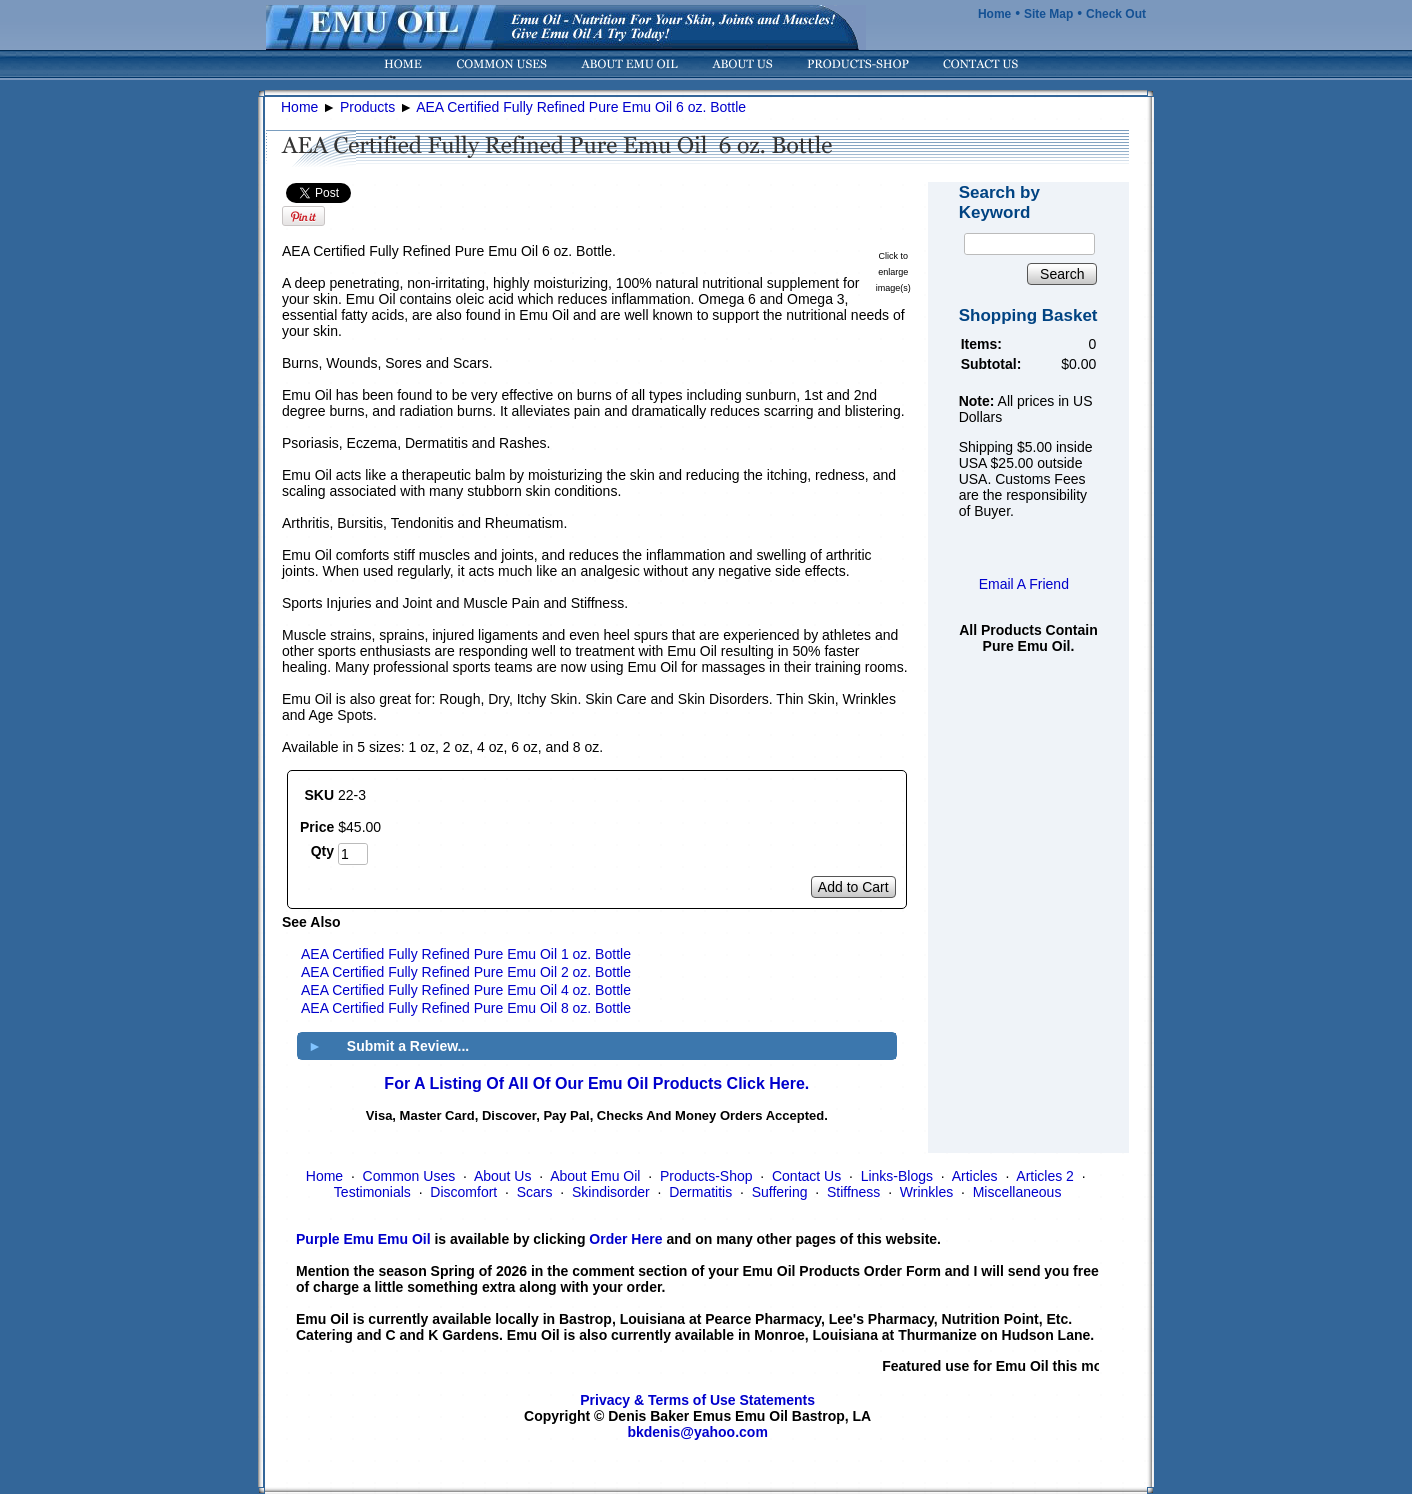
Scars (535, 1192)
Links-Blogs (897, 1176)
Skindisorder (611, 1192)
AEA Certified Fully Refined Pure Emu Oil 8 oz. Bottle (466, 1008)
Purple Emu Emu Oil (363, 1239)
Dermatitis (700, 1192)
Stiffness (853, 1192)
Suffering (780, 1192)
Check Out (1116, 14)
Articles (975, 1176)
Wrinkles (926, 1192)
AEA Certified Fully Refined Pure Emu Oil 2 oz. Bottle (466, 972)
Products (367, 107)
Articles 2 (1045, 1176)
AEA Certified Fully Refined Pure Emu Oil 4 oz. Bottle (466, 990)
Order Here (625, 1239)
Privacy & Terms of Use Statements (697, 1400)
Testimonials (372, 1192)
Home (994, 14)
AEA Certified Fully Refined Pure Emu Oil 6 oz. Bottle (581, 107)
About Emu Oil (595, 1176)
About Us (503, 1176)
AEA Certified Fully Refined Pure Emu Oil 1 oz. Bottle (466, 954)
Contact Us (806, 1176)
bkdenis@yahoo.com (697, 1432)
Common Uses (409, 1176)
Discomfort (463, 1192)
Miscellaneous (1017, 1192)
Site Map (1048, 14)
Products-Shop (706, 1176)
